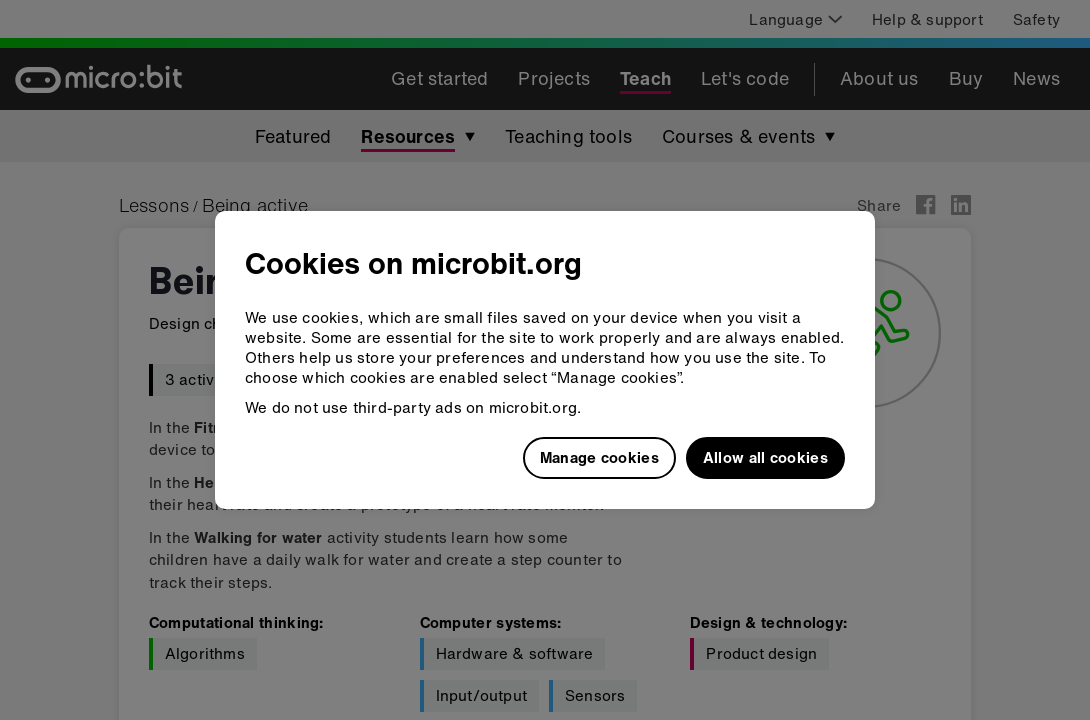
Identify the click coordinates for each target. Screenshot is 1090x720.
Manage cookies (599, 457)
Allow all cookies (765, 457)
